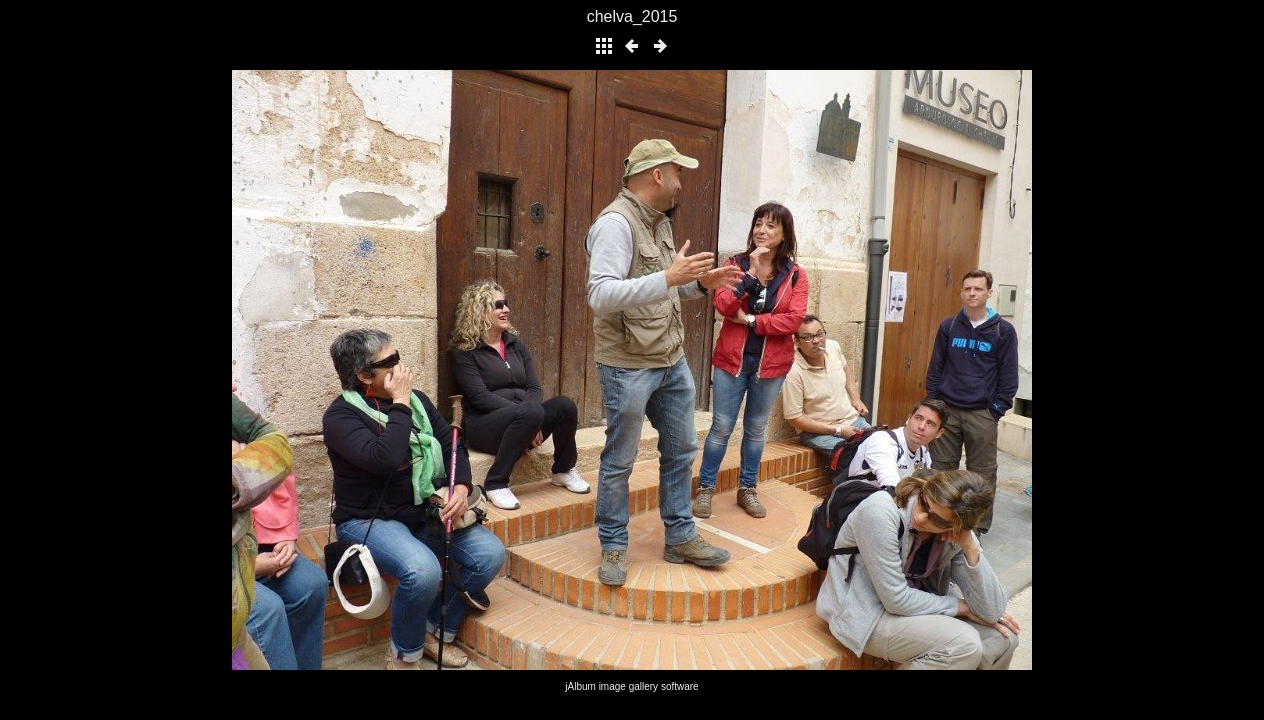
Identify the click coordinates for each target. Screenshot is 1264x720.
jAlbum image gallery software (631, 686)
